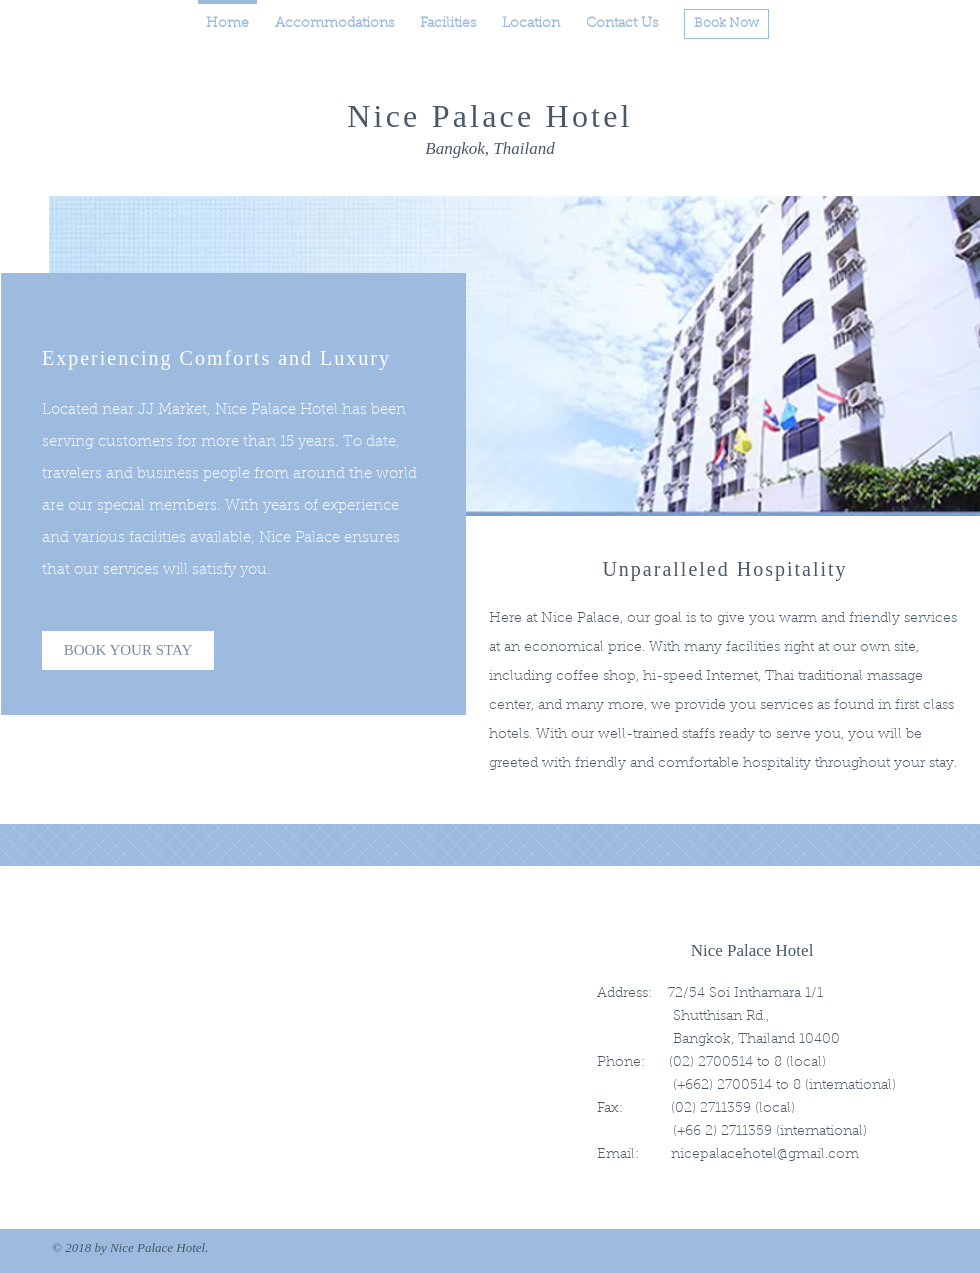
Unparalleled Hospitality (724, 569)
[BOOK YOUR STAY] (128, 650)
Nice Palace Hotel (489, 116)
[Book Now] (726, 24)
